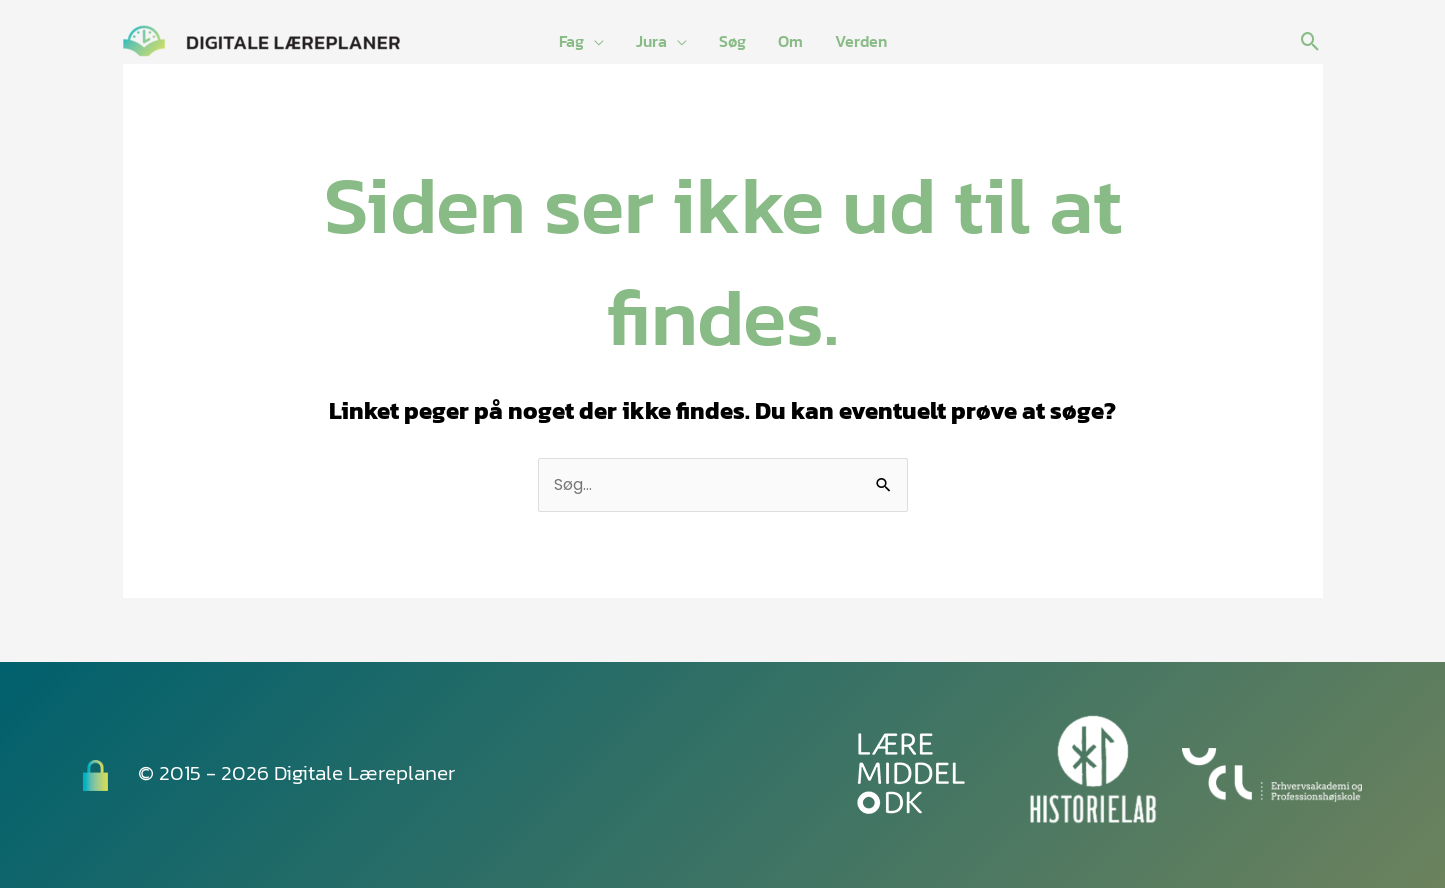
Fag (571, 41)
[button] (1310, 41)
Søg (732, 41)
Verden (861, 41)
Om (790, 41)
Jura (651, 41)
